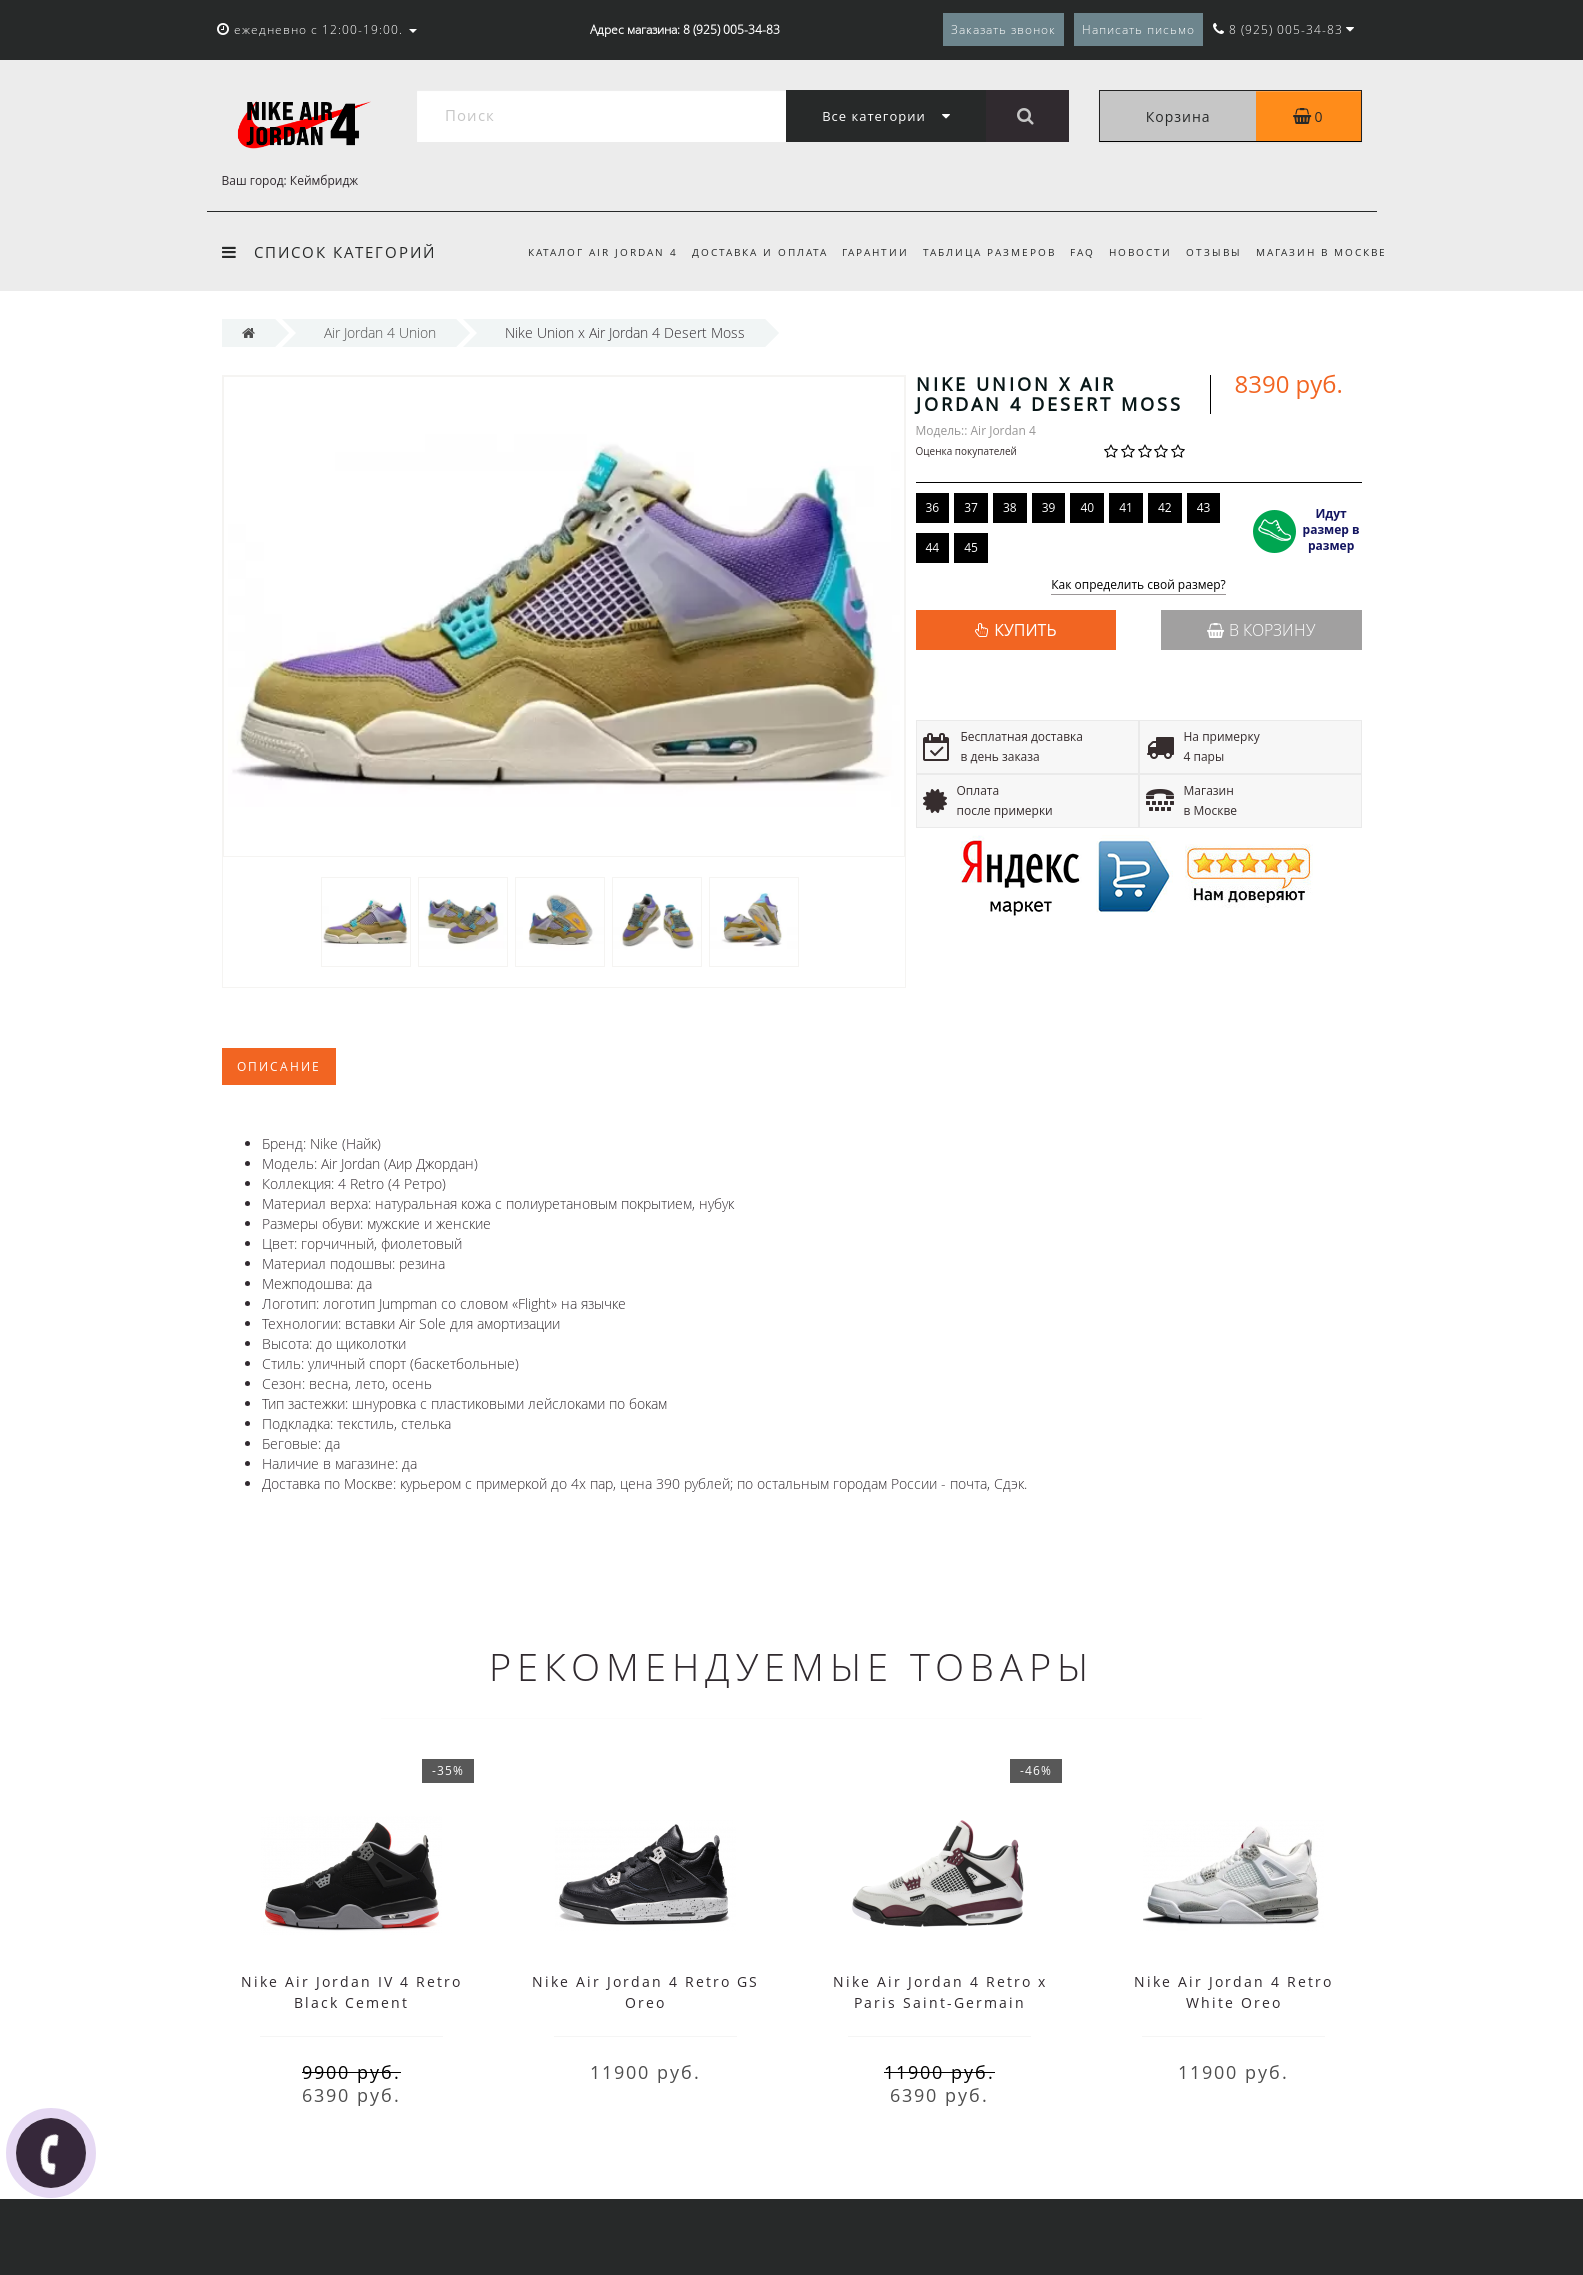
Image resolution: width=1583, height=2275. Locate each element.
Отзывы (1211, 252)
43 (1204, 507)
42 (1165, 507)
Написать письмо (1138, 29)
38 (1010, 507)
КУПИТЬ (1025, 630)
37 (971, 507)
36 (933, 507)
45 (971, 547)
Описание (279, 1066)
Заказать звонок (1003, 29)
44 (933, 547)
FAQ (1073, 252)
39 (1049, 507)
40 (1087, 507)
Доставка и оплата (741, 252)
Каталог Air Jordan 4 (581, 252)
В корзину (1261, 630)
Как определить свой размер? (1138, 585)
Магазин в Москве (1321, 252)
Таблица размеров (977, 252)
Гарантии (859, 252)
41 (1126, 507)
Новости (1134, 252)
